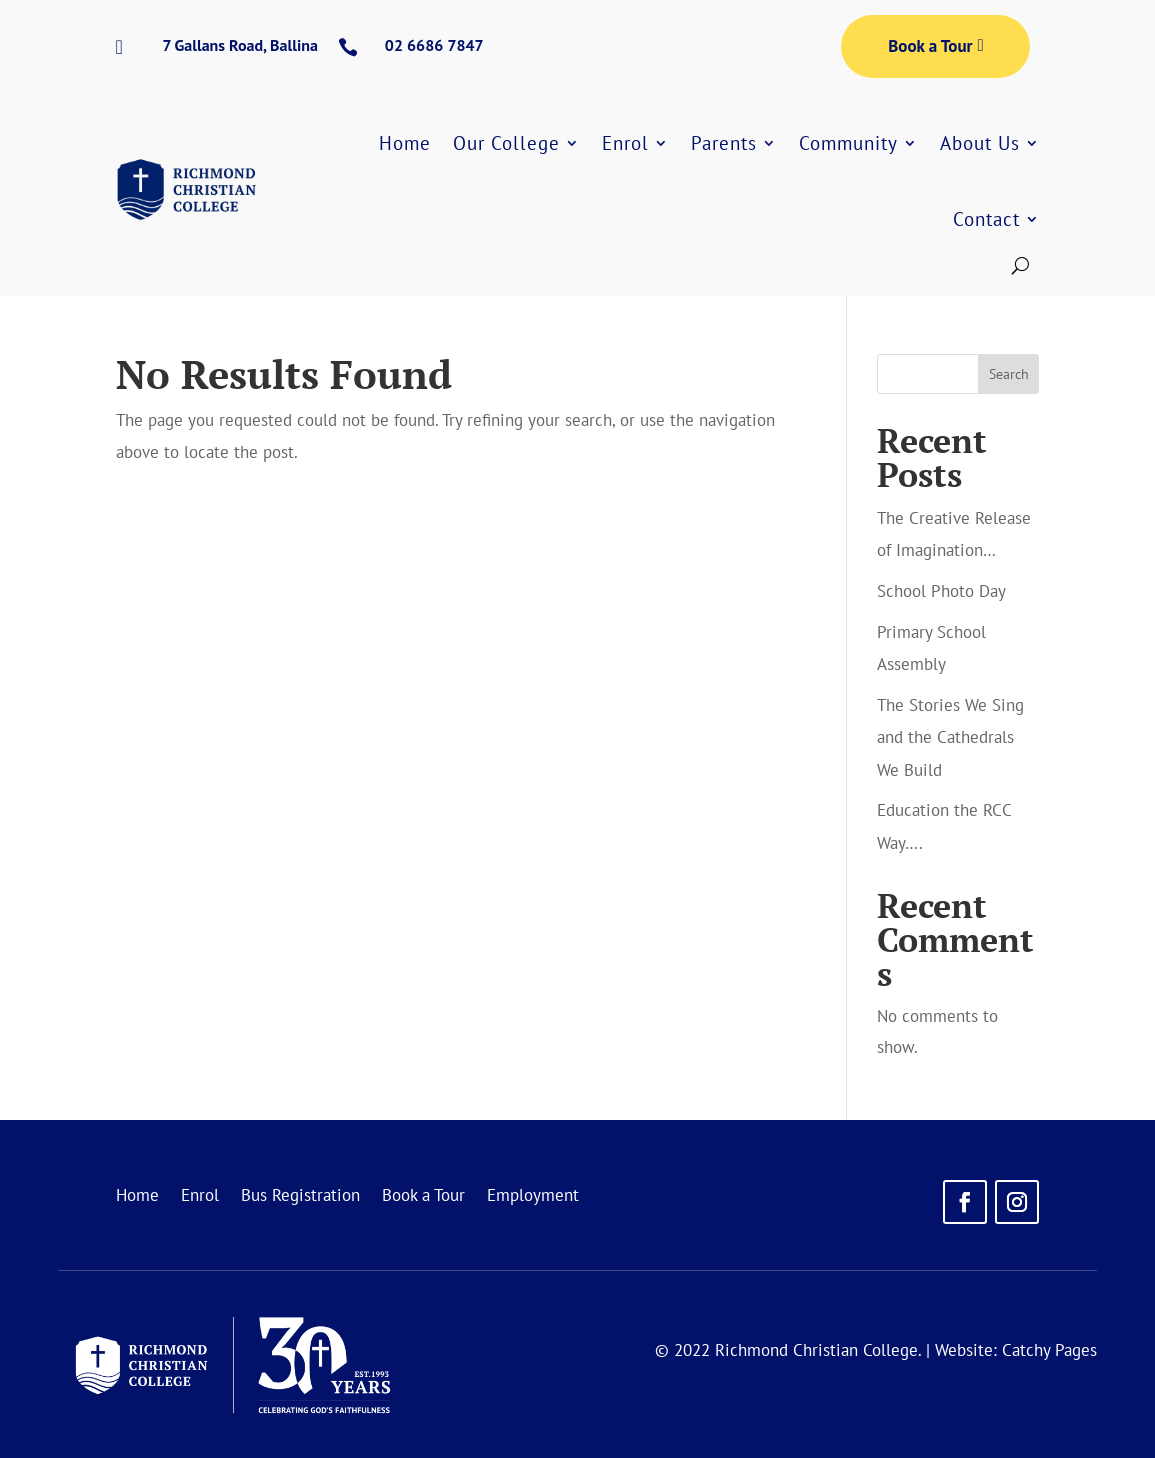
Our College (506, 143)
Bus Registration (300, 1197)
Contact (986, 219)
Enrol (625, 143)
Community (848, 143)
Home (405, 143)
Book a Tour (930, 46)
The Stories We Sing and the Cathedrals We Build (950, 737)
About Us (980, 143)
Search (1009, 374)
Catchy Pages (1049, 1350)
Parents (724, 143)
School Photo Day (941, 591)
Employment (533, 1197)
